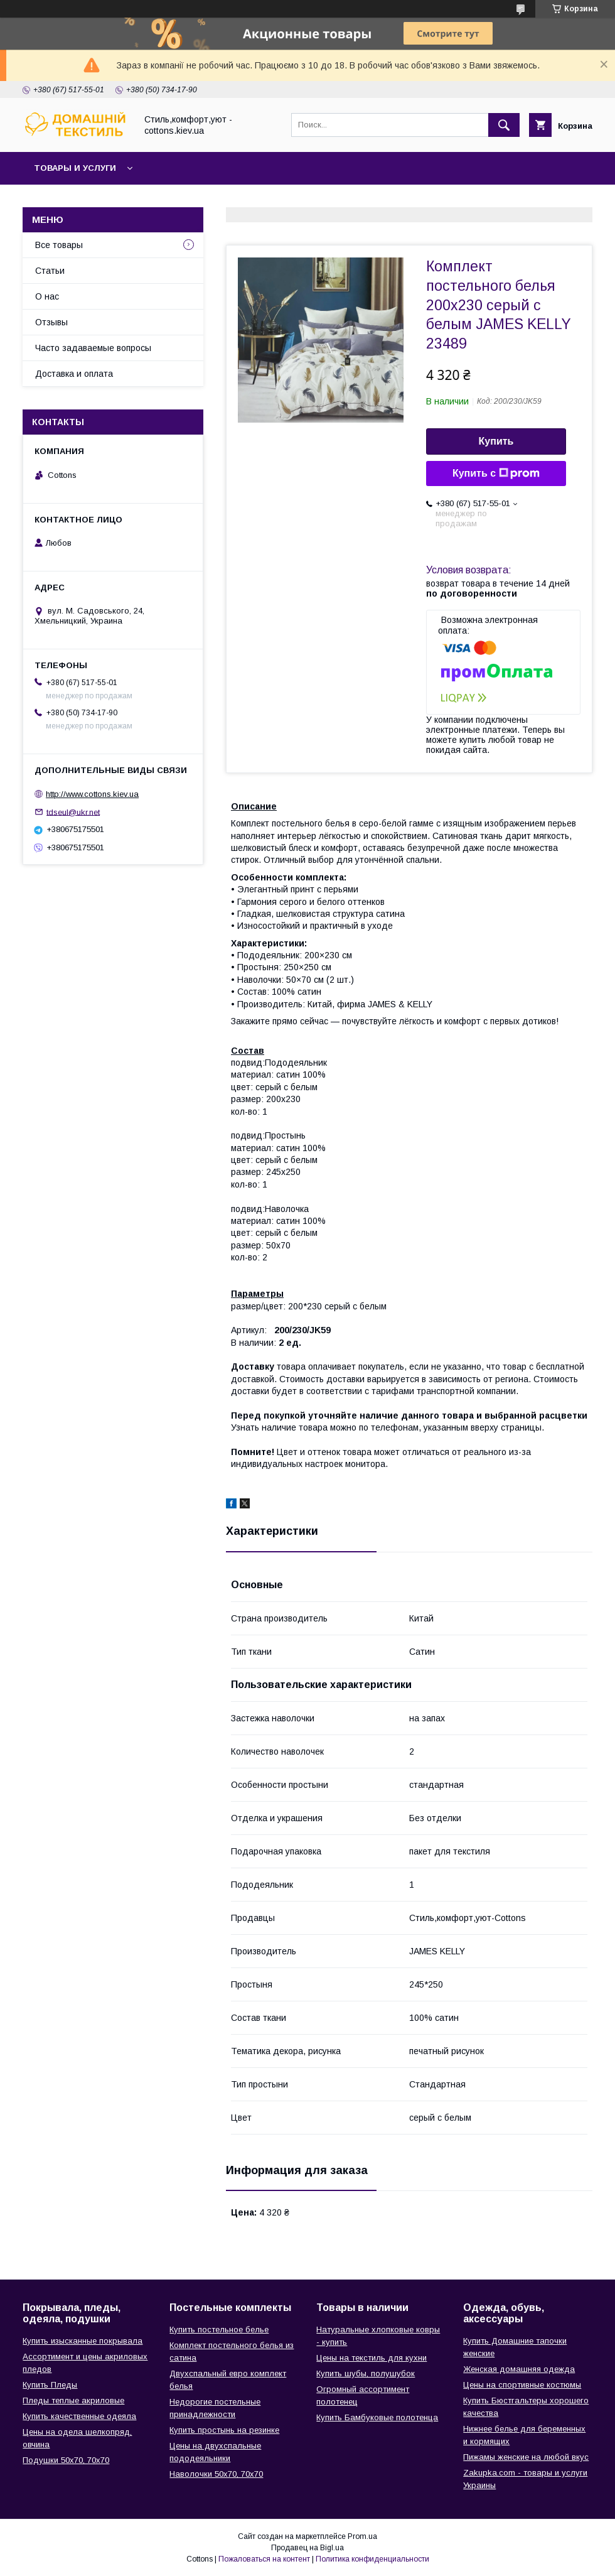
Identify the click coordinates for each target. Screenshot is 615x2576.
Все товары (59, 245)
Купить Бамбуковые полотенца (377, 2417)
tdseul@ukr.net (73, 811)
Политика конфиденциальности (372, 2559)
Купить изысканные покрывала (82, 2341)
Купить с (496, 473)
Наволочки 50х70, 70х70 (216, 2474)
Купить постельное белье (219, 2329)
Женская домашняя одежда (519, 2369)
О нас (47, 296)
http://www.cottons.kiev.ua (92, 794)
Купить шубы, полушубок (365, 2373)
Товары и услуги (75, 168)
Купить (496, 441)
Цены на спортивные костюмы (522, 2384)
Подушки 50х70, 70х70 (66, 2460)
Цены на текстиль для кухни (371, 2357)
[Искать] (504, 125)
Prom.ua (362, 2536)
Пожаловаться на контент (264, 2559)
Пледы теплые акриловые (73, 2400)
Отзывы (51, 322)
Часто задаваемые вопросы (93, 348)
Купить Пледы (50, 2384)
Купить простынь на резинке (224, 2430)
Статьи (50, 271)
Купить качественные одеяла (79, 2416)
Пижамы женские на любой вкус (526, 2457)
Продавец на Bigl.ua (307, 2547)
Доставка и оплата (74, 374)
